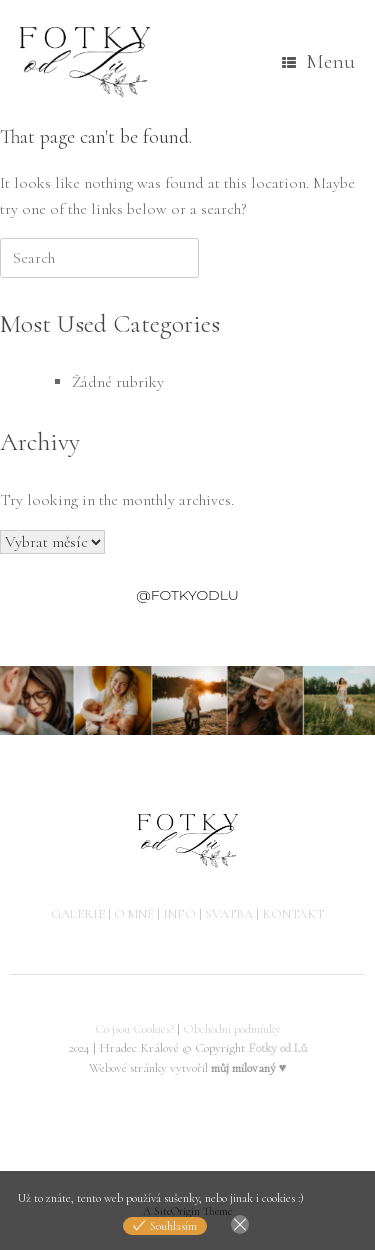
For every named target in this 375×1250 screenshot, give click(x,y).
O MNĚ (134, 914)
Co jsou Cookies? (134, 1029)
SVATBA (229, 914)
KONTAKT (293, 914)
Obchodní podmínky (232, 1029)
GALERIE (78, 914)
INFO (179, 914)
